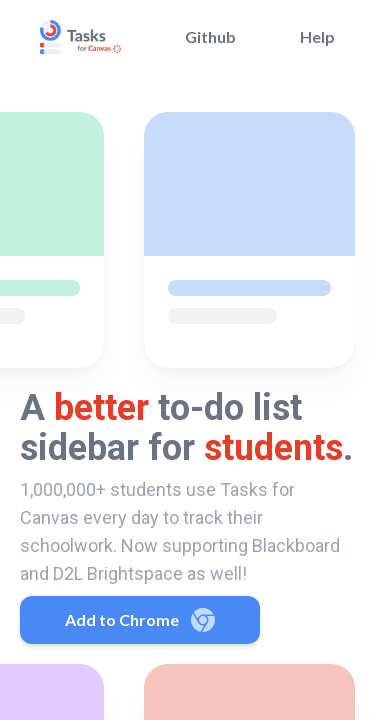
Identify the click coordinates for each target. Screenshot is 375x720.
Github (210, 36)
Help (317, 36)
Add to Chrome (140, 620)
